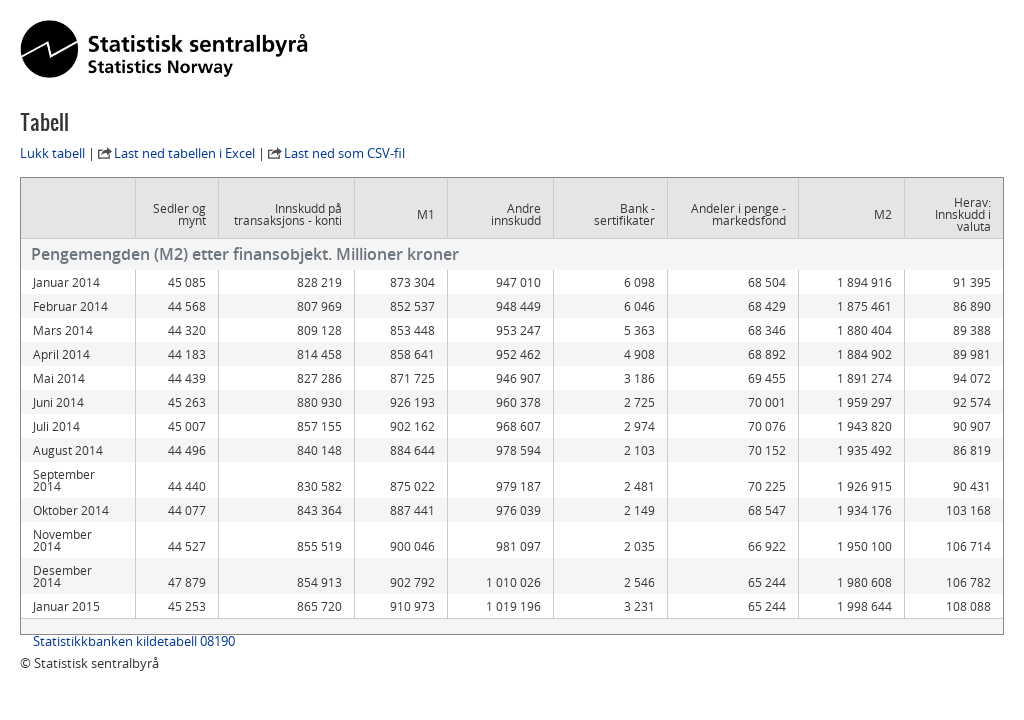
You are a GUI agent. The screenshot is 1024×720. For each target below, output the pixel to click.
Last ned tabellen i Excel (184, 153)
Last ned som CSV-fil (344, 153)
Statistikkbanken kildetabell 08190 (134, 629)
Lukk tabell (52, 153)
